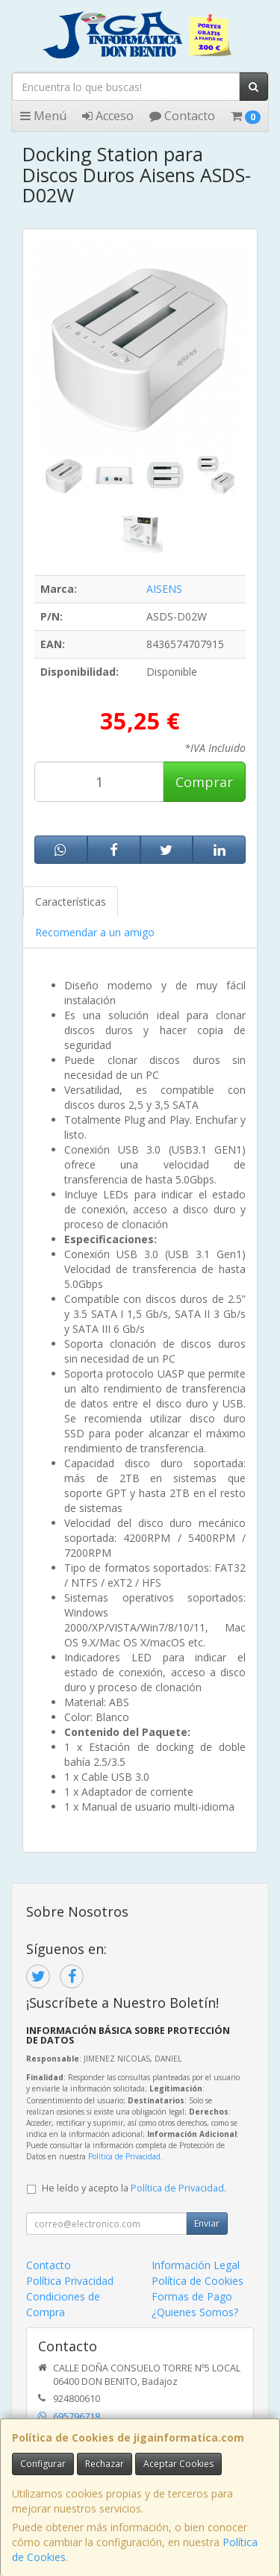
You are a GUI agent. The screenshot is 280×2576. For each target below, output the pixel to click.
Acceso (108, 116)
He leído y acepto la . (134, 2188)
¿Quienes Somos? (195, 2312)
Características (70, 902)
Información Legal (196, 2265)
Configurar (43, 2463)
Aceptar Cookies (178, 2463)
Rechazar (104, 2463)
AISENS (164, 589)
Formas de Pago (192, 2296)
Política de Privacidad (124, 2156)
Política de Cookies (197, 2281)
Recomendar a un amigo (95, 932)
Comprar (204, 782)
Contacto (182, 116)
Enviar (207, 2223)
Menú (43, 116)
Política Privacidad (69, 2281)
